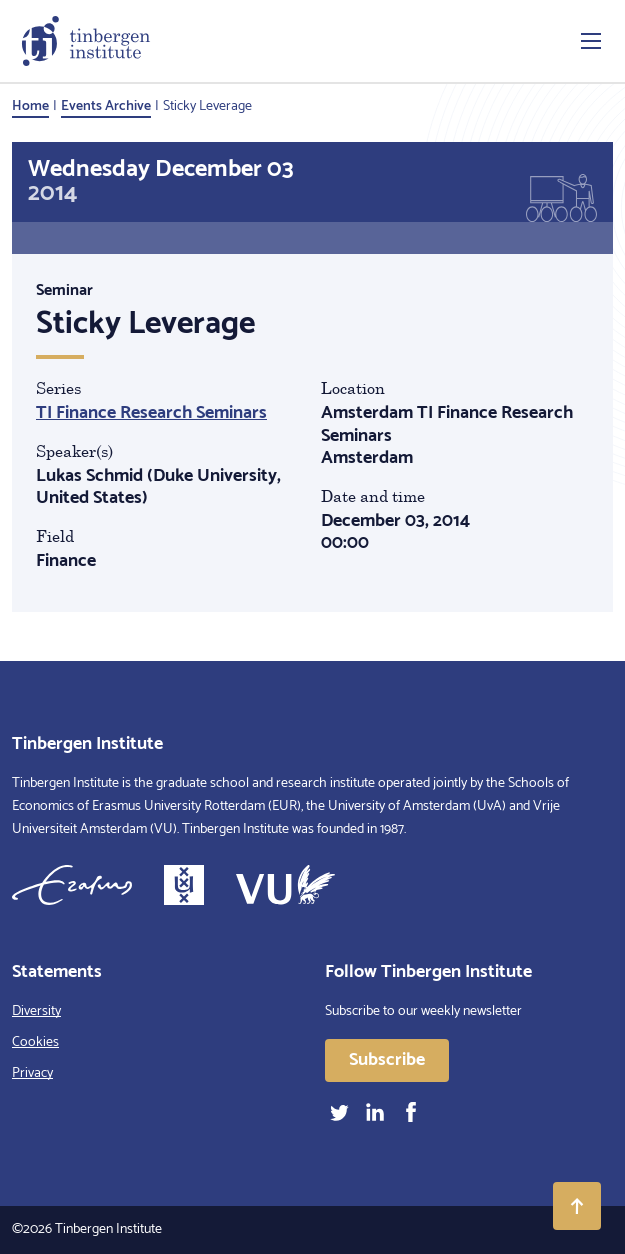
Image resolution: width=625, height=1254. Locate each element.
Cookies (35, 1042)
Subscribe (387, 1060)
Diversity (36, 1011)
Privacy (32, 1073)
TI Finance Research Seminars (151, 413)
